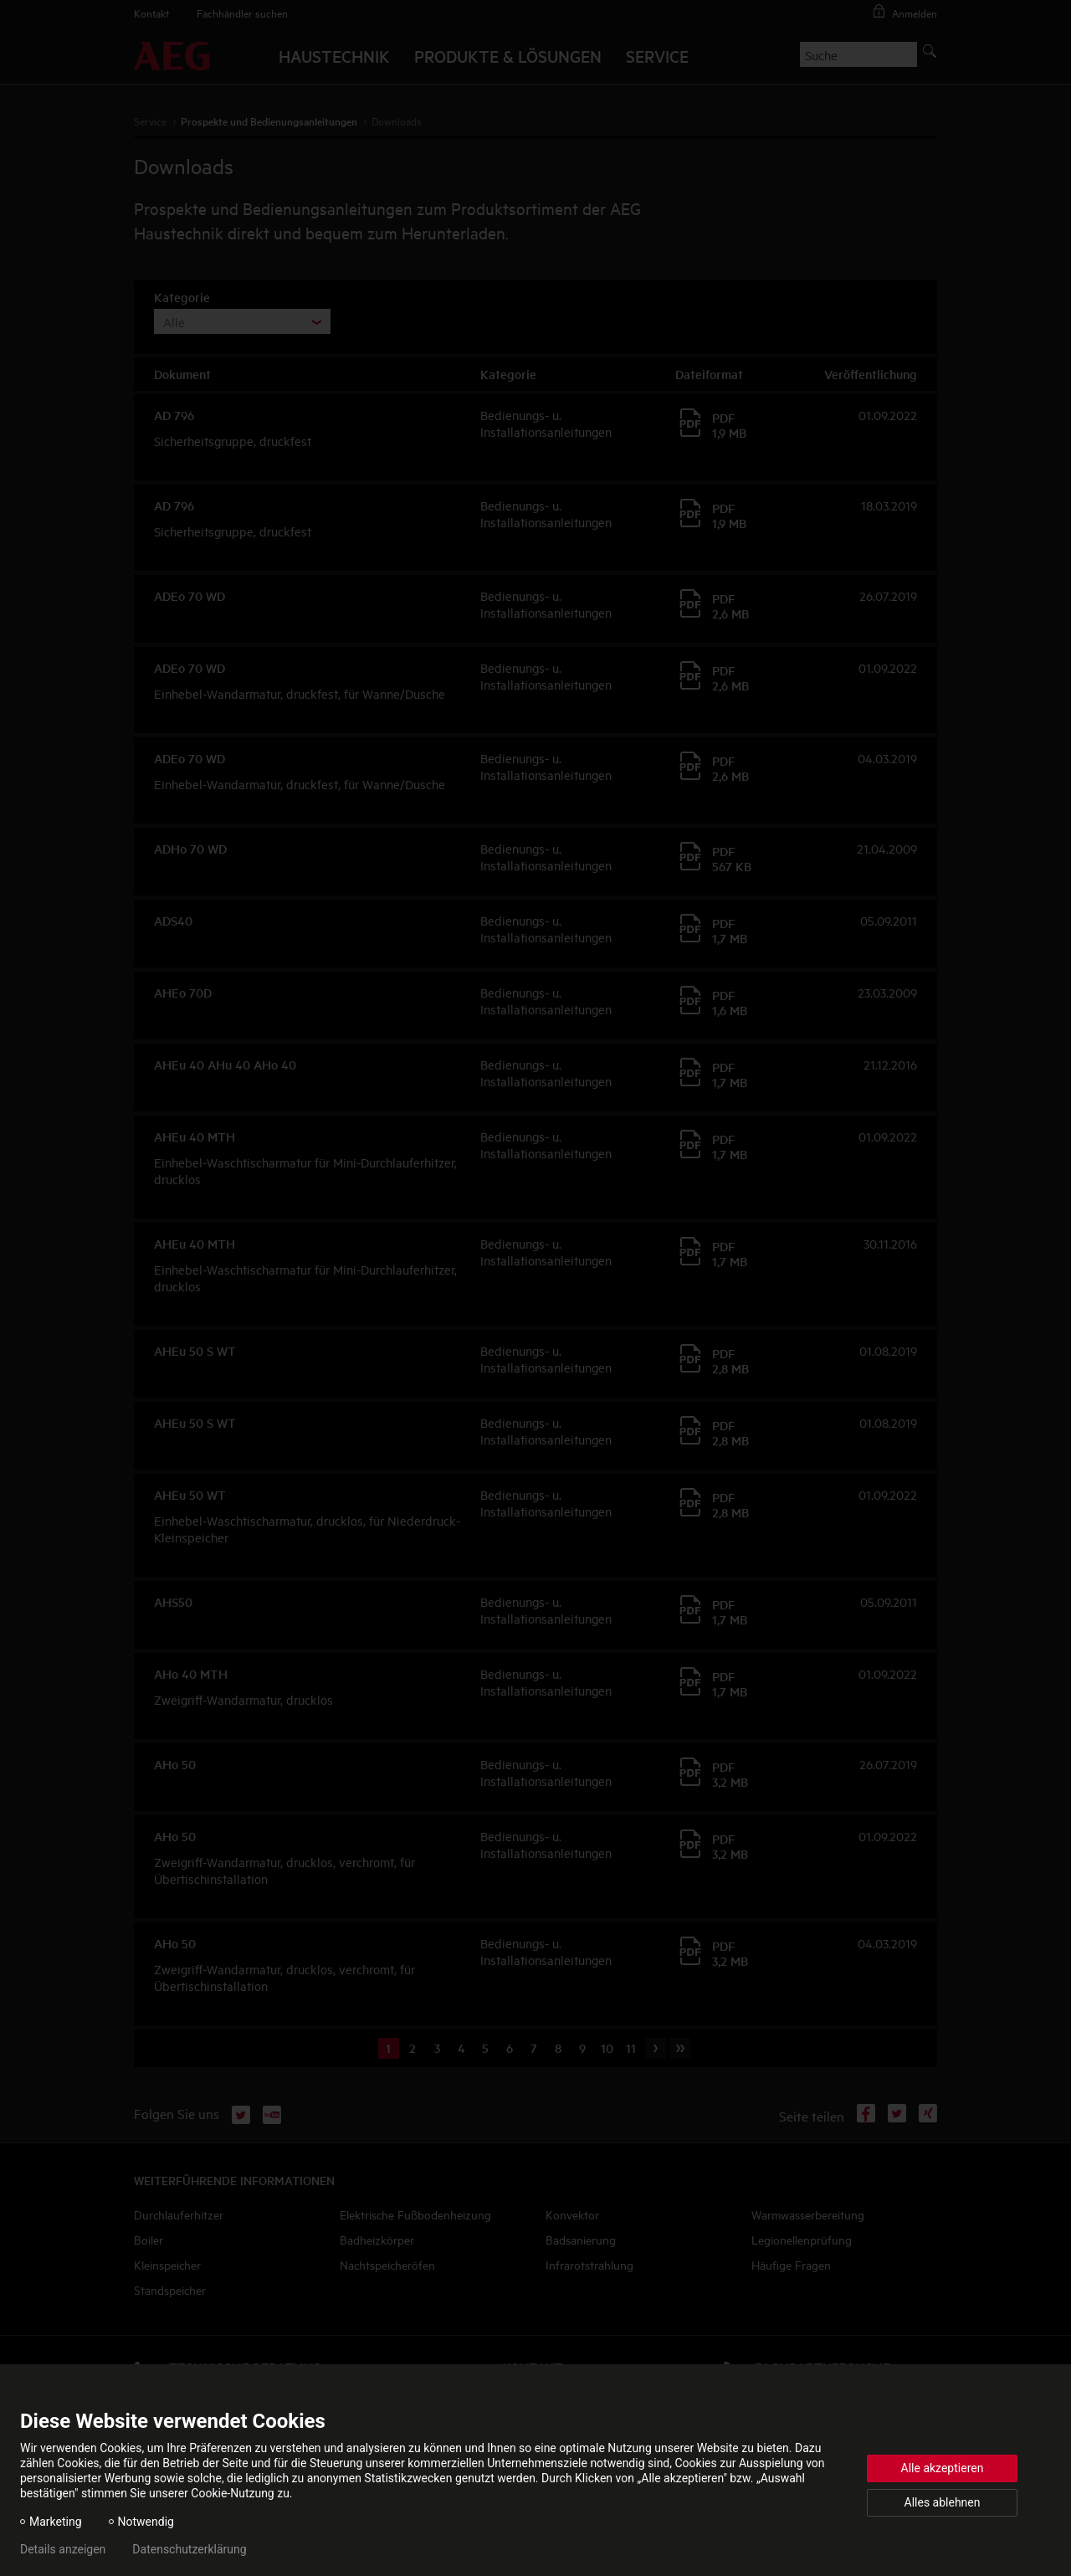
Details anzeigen (62, 2549)
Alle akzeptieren (942, 2468)
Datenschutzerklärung (189, 2549)
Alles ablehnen (942, 2502)
